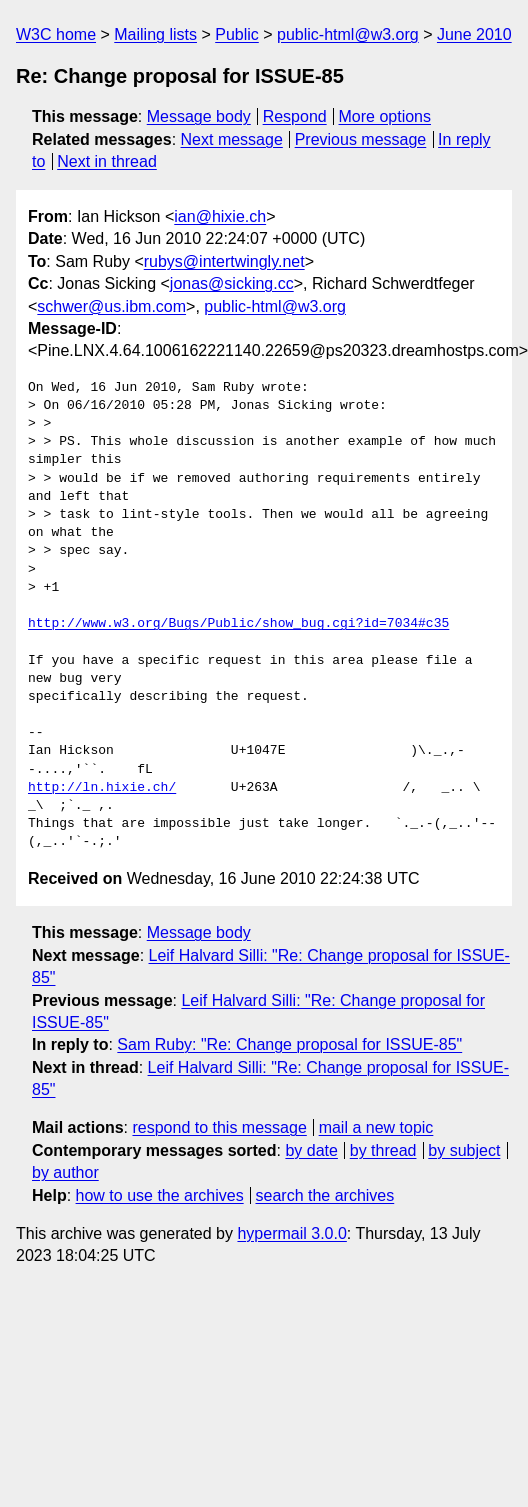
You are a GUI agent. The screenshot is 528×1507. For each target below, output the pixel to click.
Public (237, 34)
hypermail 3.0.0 (291, 1233)
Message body (199, 116)
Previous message (361, 139)
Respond (295, 116)
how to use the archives (160, 1195)
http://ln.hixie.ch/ (102, 788)
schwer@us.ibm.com (111, 306)
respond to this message (219, 1127)
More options (385, 116)
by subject (464, 1150)
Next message (232, 139)
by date (311, 1150)
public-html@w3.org (348, 34)
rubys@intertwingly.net (224, 261)
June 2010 (474, 34)
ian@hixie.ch (220, 216)
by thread (383, 1150)
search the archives (325, 1195)
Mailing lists (155, 34)
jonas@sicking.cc (232, 283)
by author (65, 1172)
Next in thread (107, 161)
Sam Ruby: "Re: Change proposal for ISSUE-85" (289, 1044)
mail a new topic (376, 1127)
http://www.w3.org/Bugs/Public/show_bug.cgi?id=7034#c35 (238, 624)
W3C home (56, 34)
